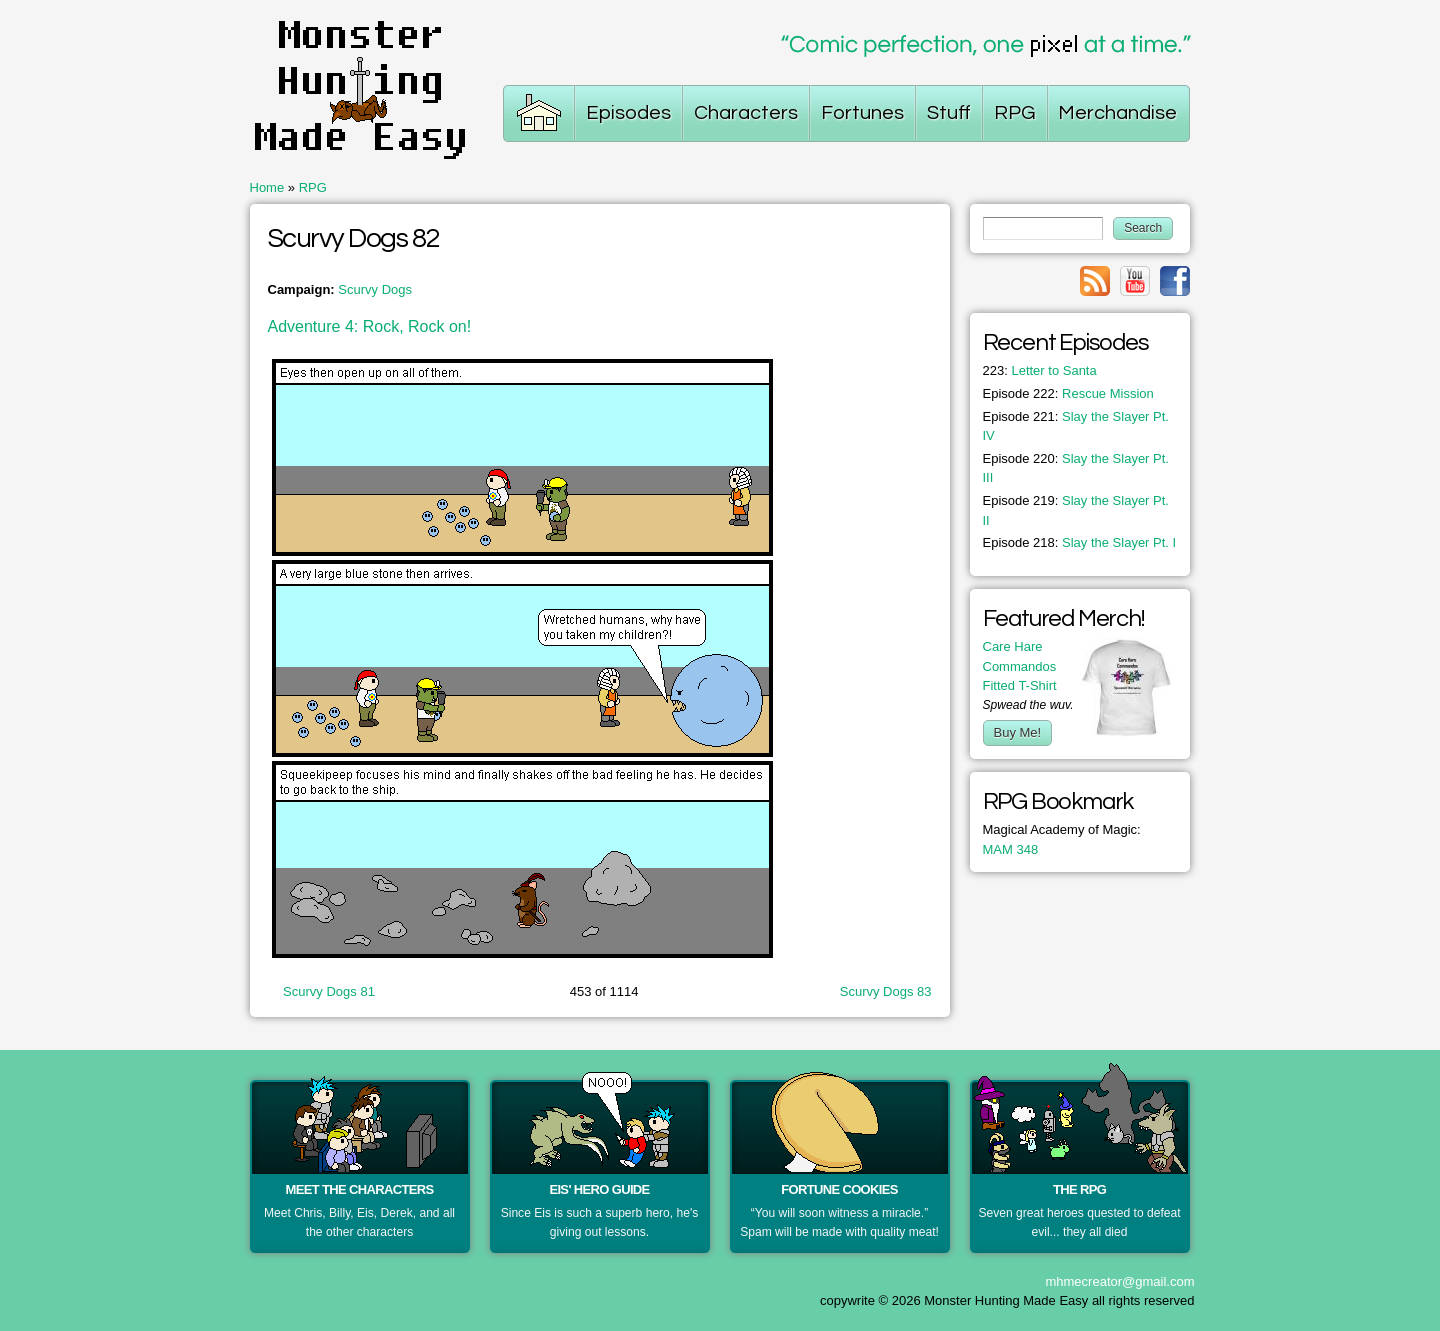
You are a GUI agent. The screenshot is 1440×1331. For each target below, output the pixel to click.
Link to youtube (1135, 281)
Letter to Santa (1040, 370)
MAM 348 (1011, 849)
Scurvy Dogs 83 (886, 991)
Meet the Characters (360, 1189)
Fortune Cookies (839, 1189)
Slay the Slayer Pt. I (1080, 542)
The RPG (1079, 1189)
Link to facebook (1175, 281)
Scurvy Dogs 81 (329, 991)
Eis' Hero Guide (599, 1189)
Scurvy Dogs (375, 289)
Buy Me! (1018, 732)
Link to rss (1095, 281)
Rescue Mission (1068, 393)
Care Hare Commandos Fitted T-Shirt (1020, 666)
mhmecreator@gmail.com (1119, 1281)
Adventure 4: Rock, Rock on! (370, 326)
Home (267, 187)
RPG (313, 187)
